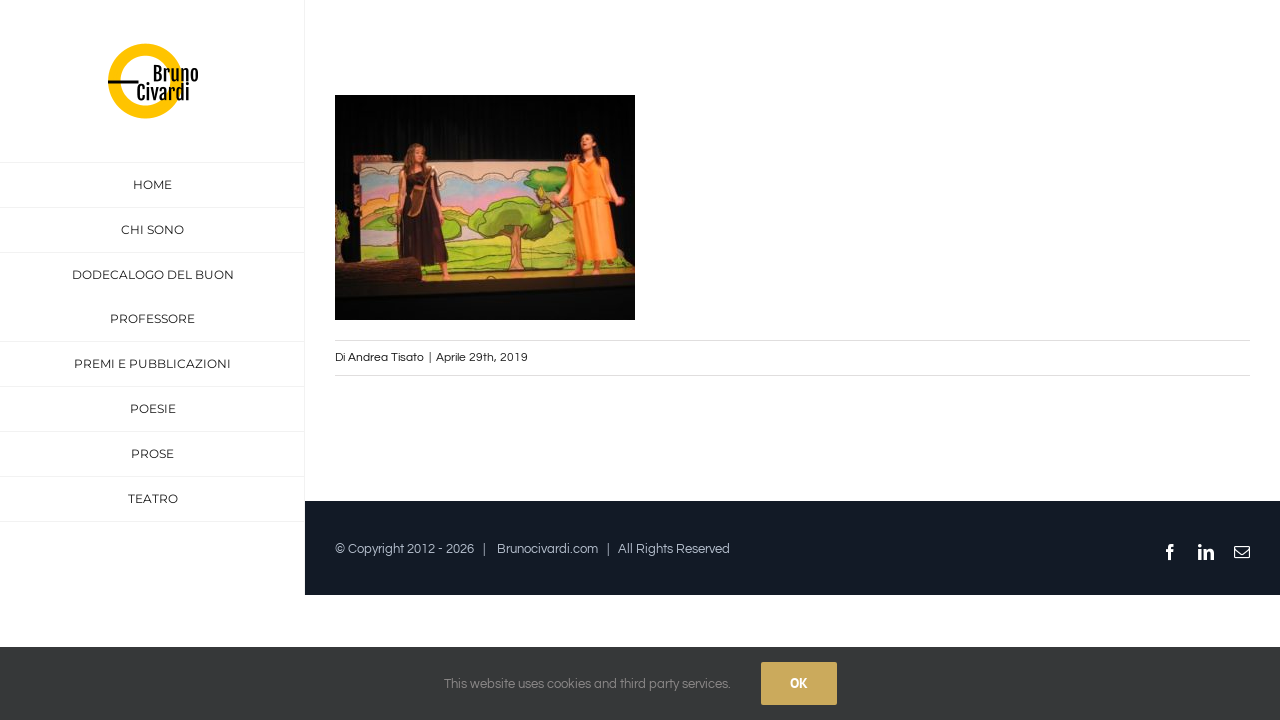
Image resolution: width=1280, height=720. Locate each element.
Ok (799, 683)
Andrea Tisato (386, 357)
